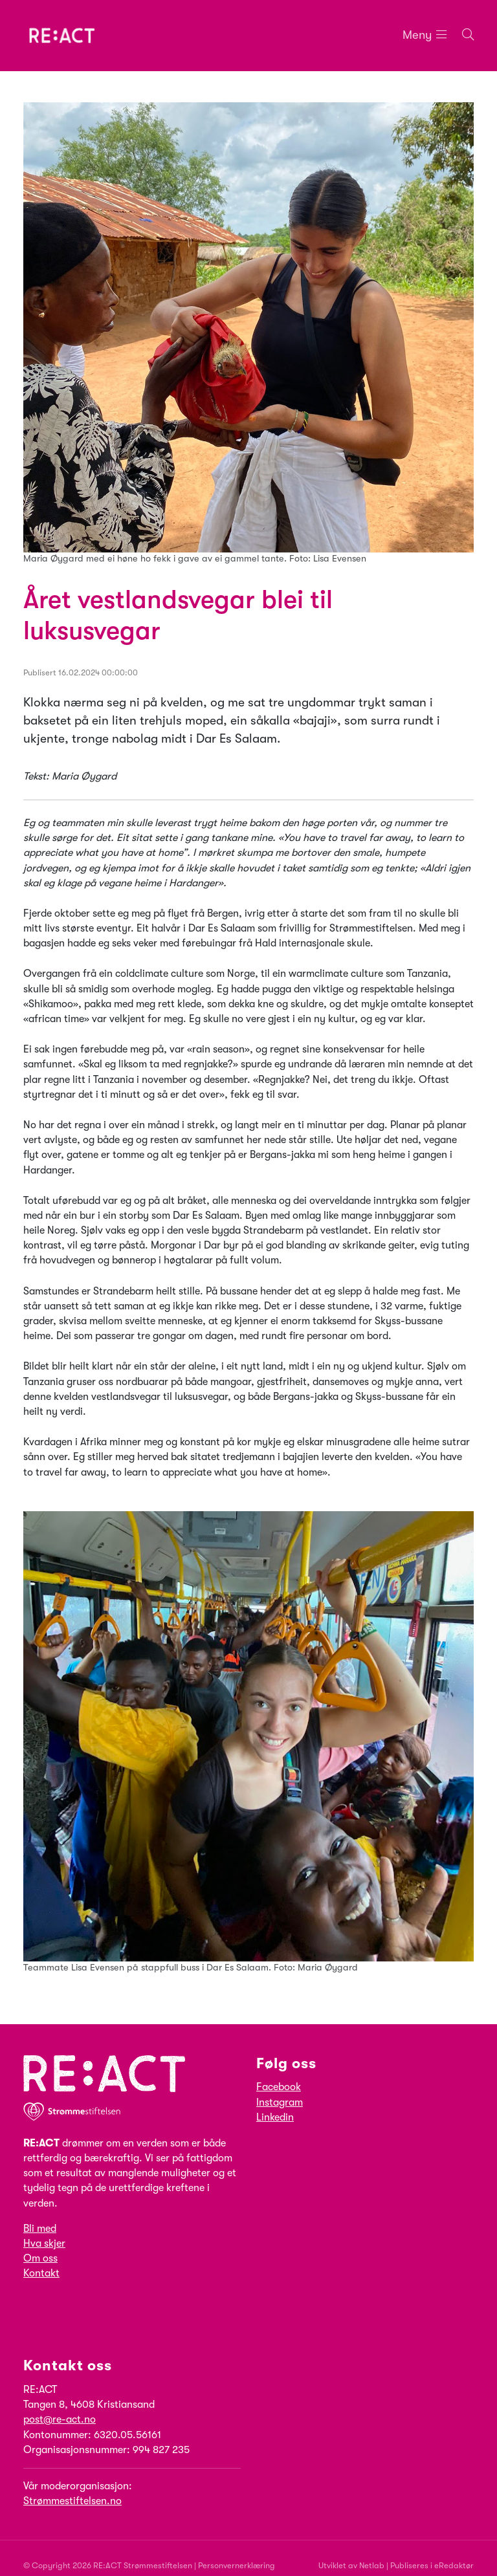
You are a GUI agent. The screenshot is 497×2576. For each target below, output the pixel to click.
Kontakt (41, 2274)
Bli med (39, 2228)
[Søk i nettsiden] (460, 35)
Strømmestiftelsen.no (72, 2501)
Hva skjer (44, 2243)
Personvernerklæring (236, 2565)
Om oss (40, 2258)
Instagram (279, 2102)
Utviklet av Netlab (351, 2565)
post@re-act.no (59, 2420)
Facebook (278, 2087)
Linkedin (275, 2117)
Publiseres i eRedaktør (432, 2565)
